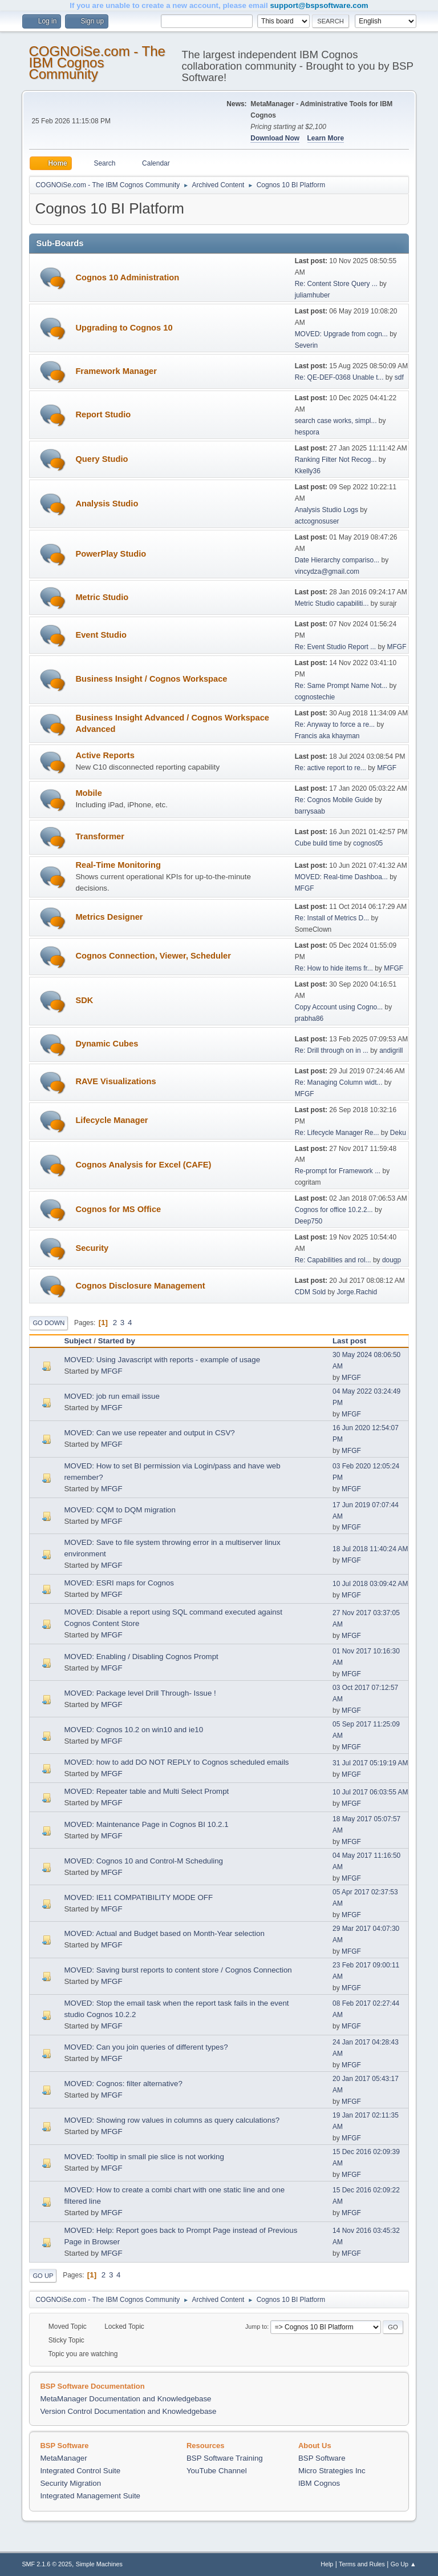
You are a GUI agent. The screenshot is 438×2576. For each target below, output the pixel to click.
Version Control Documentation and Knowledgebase (128, 2411)
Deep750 (309, 1221)
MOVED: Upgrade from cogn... (341, 334)
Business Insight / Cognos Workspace (151, 678)
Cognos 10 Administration (127, 277)
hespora (307, 432)
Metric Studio (101, 597)
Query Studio (101, 459)
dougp (391, 1260)
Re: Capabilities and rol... (333, 1260)
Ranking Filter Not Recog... (336, 460)
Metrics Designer (109, 916)
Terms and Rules (362, 2564)
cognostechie (315, 697)
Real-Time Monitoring (118, 865)
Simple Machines (99, 2564)
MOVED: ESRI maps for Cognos (119, 1583)
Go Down (48, 1322)
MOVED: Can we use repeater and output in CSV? (149, 1432)
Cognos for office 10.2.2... (334, 1210)
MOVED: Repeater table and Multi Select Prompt (146, 1791)
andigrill (391, 1050)
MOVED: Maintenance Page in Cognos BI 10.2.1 (146, 1824)
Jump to (256, 2326)
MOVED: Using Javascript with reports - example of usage (162, 1359)
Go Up (43, 2275)
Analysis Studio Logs (326, 510)
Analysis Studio (106, 503)
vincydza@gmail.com (327, 571)
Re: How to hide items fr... (334, 968)
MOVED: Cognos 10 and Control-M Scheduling (143, 1861)
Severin (306, 345)
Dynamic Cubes (106, 1043)
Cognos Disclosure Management (140, 1285)
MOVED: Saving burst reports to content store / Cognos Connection (177, 1970)
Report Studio (103, 414)
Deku (398, 1133)
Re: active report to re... (330, 768)
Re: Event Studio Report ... (335, 647)
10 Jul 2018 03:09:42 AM (370, 1584)
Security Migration (70, 2483)
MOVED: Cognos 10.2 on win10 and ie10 (133, 1729)
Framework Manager (116, 371)
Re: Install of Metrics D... (332, 918)
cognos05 (368, 843)
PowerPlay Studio (110, 553)
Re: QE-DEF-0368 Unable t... (339, 377)
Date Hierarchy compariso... (337, 560)
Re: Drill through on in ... (331, 1050)
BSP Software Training (224, 2458)
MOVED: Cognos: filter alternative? (123, 2083)
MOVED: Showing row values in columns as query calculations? (171, 2120)
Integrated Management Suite (90, 2496)
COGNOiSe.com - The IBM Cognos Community (97, 62)
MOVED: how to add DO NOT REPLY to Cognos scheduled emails (176, 1762)
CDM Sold (310, 1292)
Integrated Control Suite (80, 2470)
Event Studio (101, 634)
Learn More (325, 138)
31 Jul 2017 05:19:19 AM (370, 1763)
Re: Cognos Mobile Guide (334, 800)
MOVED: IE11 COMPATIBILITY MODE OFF (138, 1897)
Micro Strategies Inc (332, 2470)
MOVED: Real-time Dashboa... (341, 877)
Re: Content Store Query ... (336, 284)
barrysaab (310, 811)
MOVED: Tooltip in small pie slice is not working (144, 2156)
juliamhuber (312, 295)
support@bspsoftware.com (319, 5)
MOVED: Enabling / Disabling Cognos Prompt (141, 1656)
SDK (84, 1000)
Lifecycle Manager (111, 1120)
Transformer (99, 836)
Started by (116, 1341)
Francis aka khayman (327, 736)
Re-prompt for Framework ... (338, 1171)
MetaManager (63, 2458)
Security (91, 1248)
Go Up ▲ (403, 2564)
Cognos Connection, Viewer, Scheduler (153, 955)
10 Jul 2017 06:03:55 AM (370, 1792)
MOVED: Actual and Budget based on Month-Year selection (164, 1933)
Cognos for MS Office (118, 1209)
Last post (354, 1341)
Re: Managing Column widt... (339, 1082)
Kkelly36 (308, 471)
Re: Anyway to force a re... (335, 724)
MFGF (397, 647)
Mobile (88, 793)
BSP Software (322, 2458)
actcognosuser (317, 521)
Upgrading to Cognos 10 (123, 327)
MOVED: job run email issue (111, 1396)
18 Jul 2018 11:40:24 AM (370, 1549)
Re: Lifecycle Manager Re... (337, 1133)
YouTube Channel (216, 2470)
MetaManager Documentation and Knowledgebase (125, 2398)
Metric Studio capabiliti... (332, 603)
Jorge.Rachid (357, 1292)
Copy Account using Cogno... (339, 1007)
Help (327, 2564)
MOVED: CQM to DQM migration (120, 1510)
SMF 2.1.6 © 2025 (47, 2564)
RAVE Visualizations (115, 1081)
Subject (77, 1341)
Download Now (274, 138)
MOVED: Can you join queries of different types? (146, 2047)
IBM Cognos (319, 2483)
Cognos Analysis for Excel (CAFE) (143, 1164)
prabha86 (309, 1019)
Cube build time (318, 843)
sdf (399, 377)
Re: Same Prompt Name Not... (341, 686)
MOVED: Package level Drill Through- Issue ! (140, 1693)
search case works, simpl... (336, 421)
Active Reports (104, 755)
